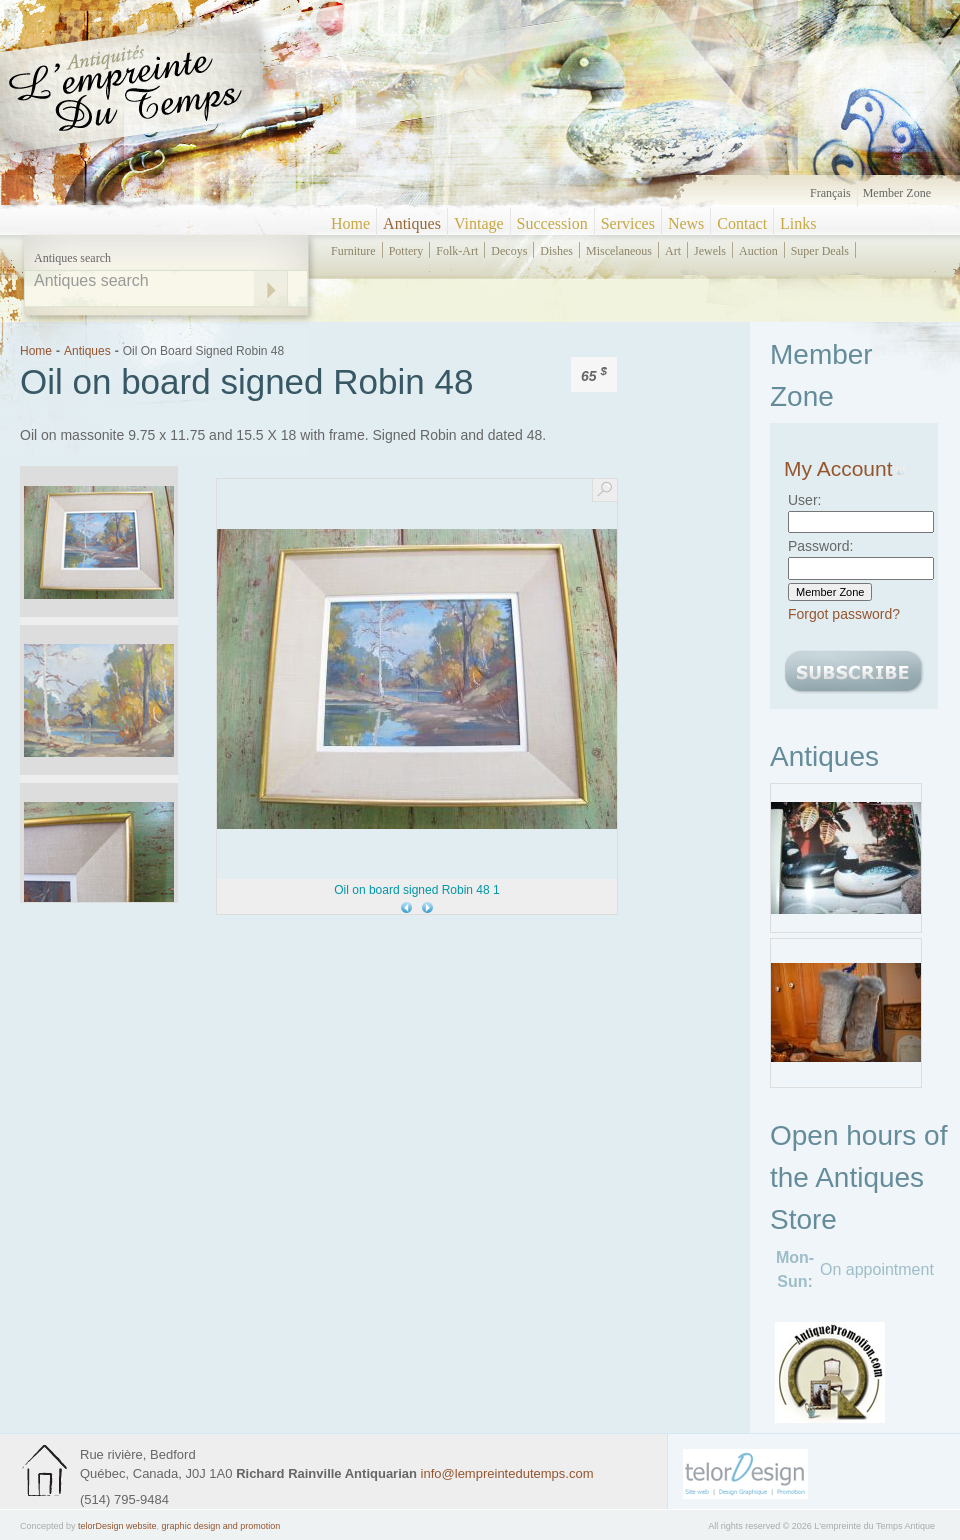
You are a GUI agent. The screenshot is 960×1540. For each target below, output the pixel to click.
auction (758, 251)
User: (804, 500)
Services (628, 223)
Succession (552, 223)
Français (830, 193)
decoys (509, 251)
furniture (353, 251)
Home (350, 223)
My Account (844, 468)
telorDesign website (117, 1526)
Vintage (479, 223)
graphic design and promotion (221, 1526)
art (673, 251)
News (686, 223)
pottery (406, 251)
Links (798, 223)
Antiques (412, 223)
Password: (820, 546)
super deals (820, 251)
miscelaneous (619, 251)
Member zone (897, 193)
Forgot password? (844, 614)
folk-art (457, 251)
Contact (742, 223)
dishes (556, 251)
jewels (710, 251)
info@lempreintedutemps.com (507, 1473)
